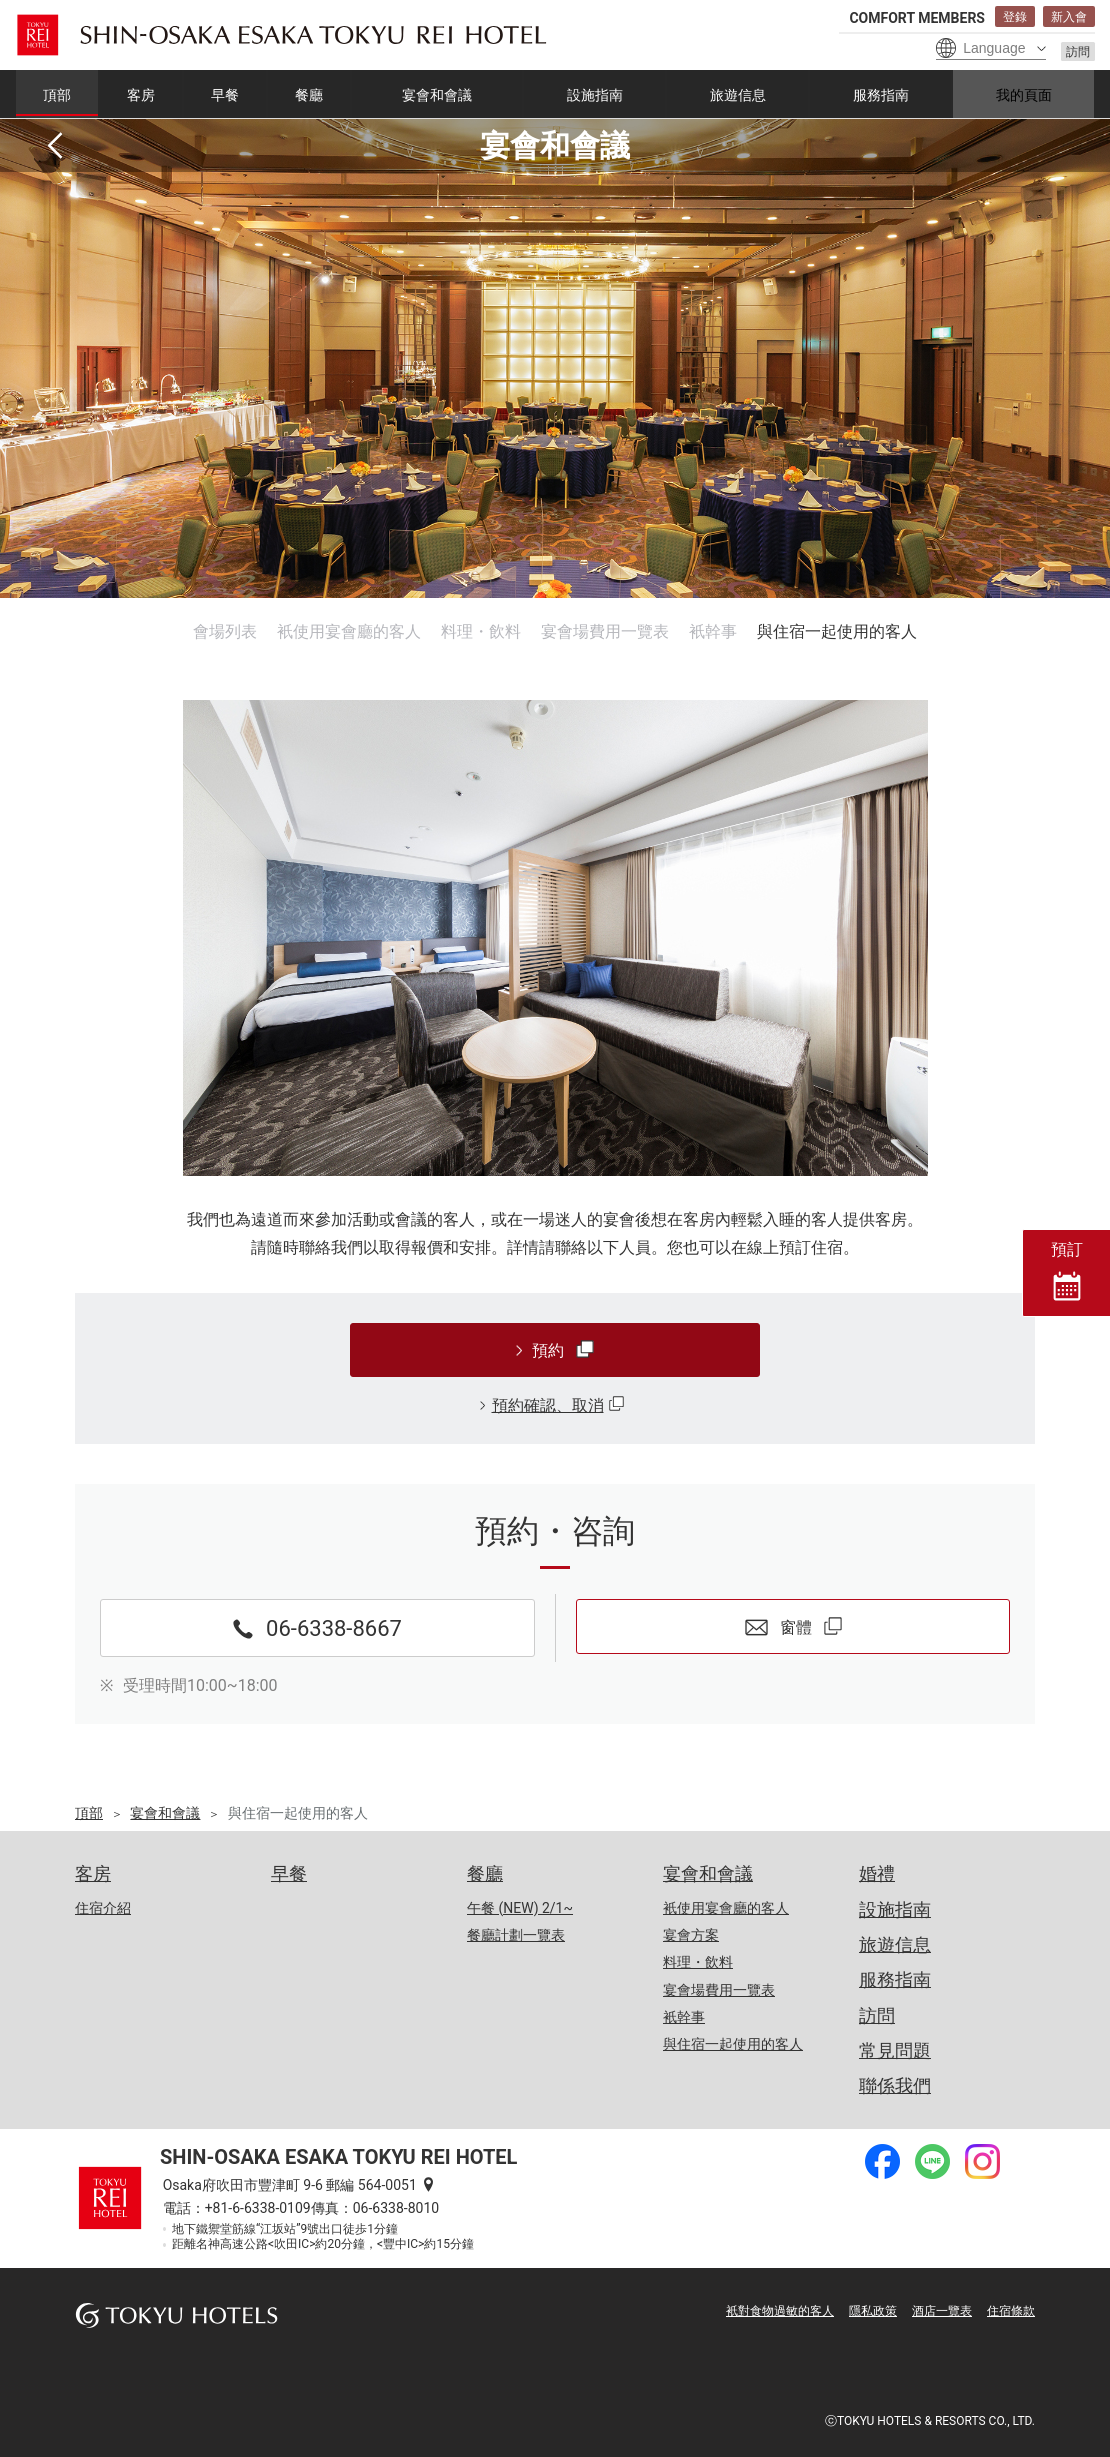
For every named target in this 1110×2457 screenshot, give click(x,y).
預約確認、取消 (548, 1405)
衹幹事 (713, 631)
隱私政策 (873, 2311)
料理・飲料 (481, 631)
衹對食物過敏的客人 (780, 2311)
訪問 (1078, 52)
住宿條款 (1011, 2311)
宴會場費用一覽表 (605, 631)
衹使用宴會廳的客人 (349, 631)
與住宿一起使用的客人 (837, 631)
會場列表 (225, 631)
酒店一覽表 (942, 2311)
